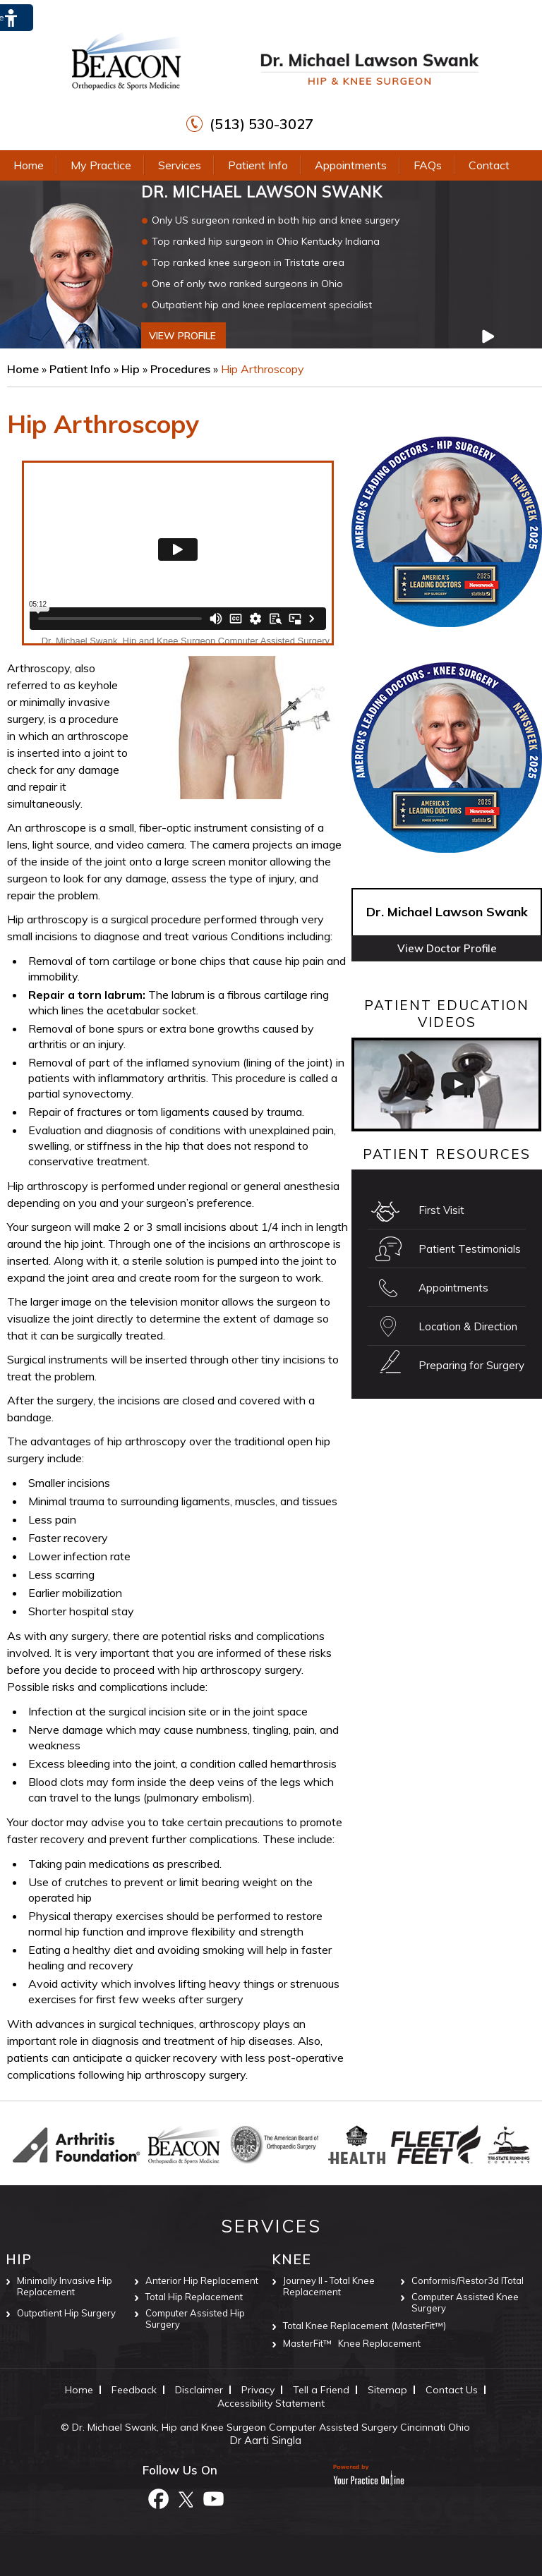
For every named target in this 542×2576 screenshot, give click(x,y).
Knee (291, 2259)
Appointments (351, 165)
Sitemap (387, 2389)
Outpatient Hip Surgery (66, 2313)
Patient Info (258, 165)
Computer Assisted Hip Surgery (195, 2318)
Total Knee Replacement (335, 2325)
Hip (132, 369)
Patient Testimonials (469, 1249)
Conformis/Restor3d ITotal (467, 2280)
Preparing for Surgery (471, 1365)
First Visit (441, 1210)
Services (179, 165)
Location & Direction (467, 1326)
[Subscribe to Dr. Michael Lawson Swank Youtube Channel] (213, 2497)
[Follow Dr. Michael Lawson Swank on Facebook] (158, 2497)
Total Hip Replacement (194, 2296)
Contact (489, 165)
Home (28, 165)
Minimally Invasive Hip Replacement (64, 2286)
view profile (182, 335)
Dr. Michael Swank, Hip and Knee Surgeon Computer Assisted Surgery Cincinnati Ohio (271, 2427)
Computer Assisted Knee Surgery (465, 2302)
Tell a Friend (321, 2389)
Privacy (258, 2389)
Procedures (181, 369)
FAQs (428, 165)
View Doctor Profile (447, 948)
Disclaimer (199, 2389)
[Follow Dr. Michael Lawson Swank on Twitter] (186, 2497)
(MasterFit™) (419, 2325)
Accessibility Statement (271, 2403)
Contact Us (452, 2389)
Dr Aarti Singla (265, 2440)
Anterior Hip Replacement (201, 2280)
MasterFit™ (307, 2343)
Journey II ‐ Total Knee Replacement (329, 2286)
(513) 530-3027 (261, 124)
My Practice (101, 165)
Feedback (134, 2389)
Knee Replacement (379, 2343)
